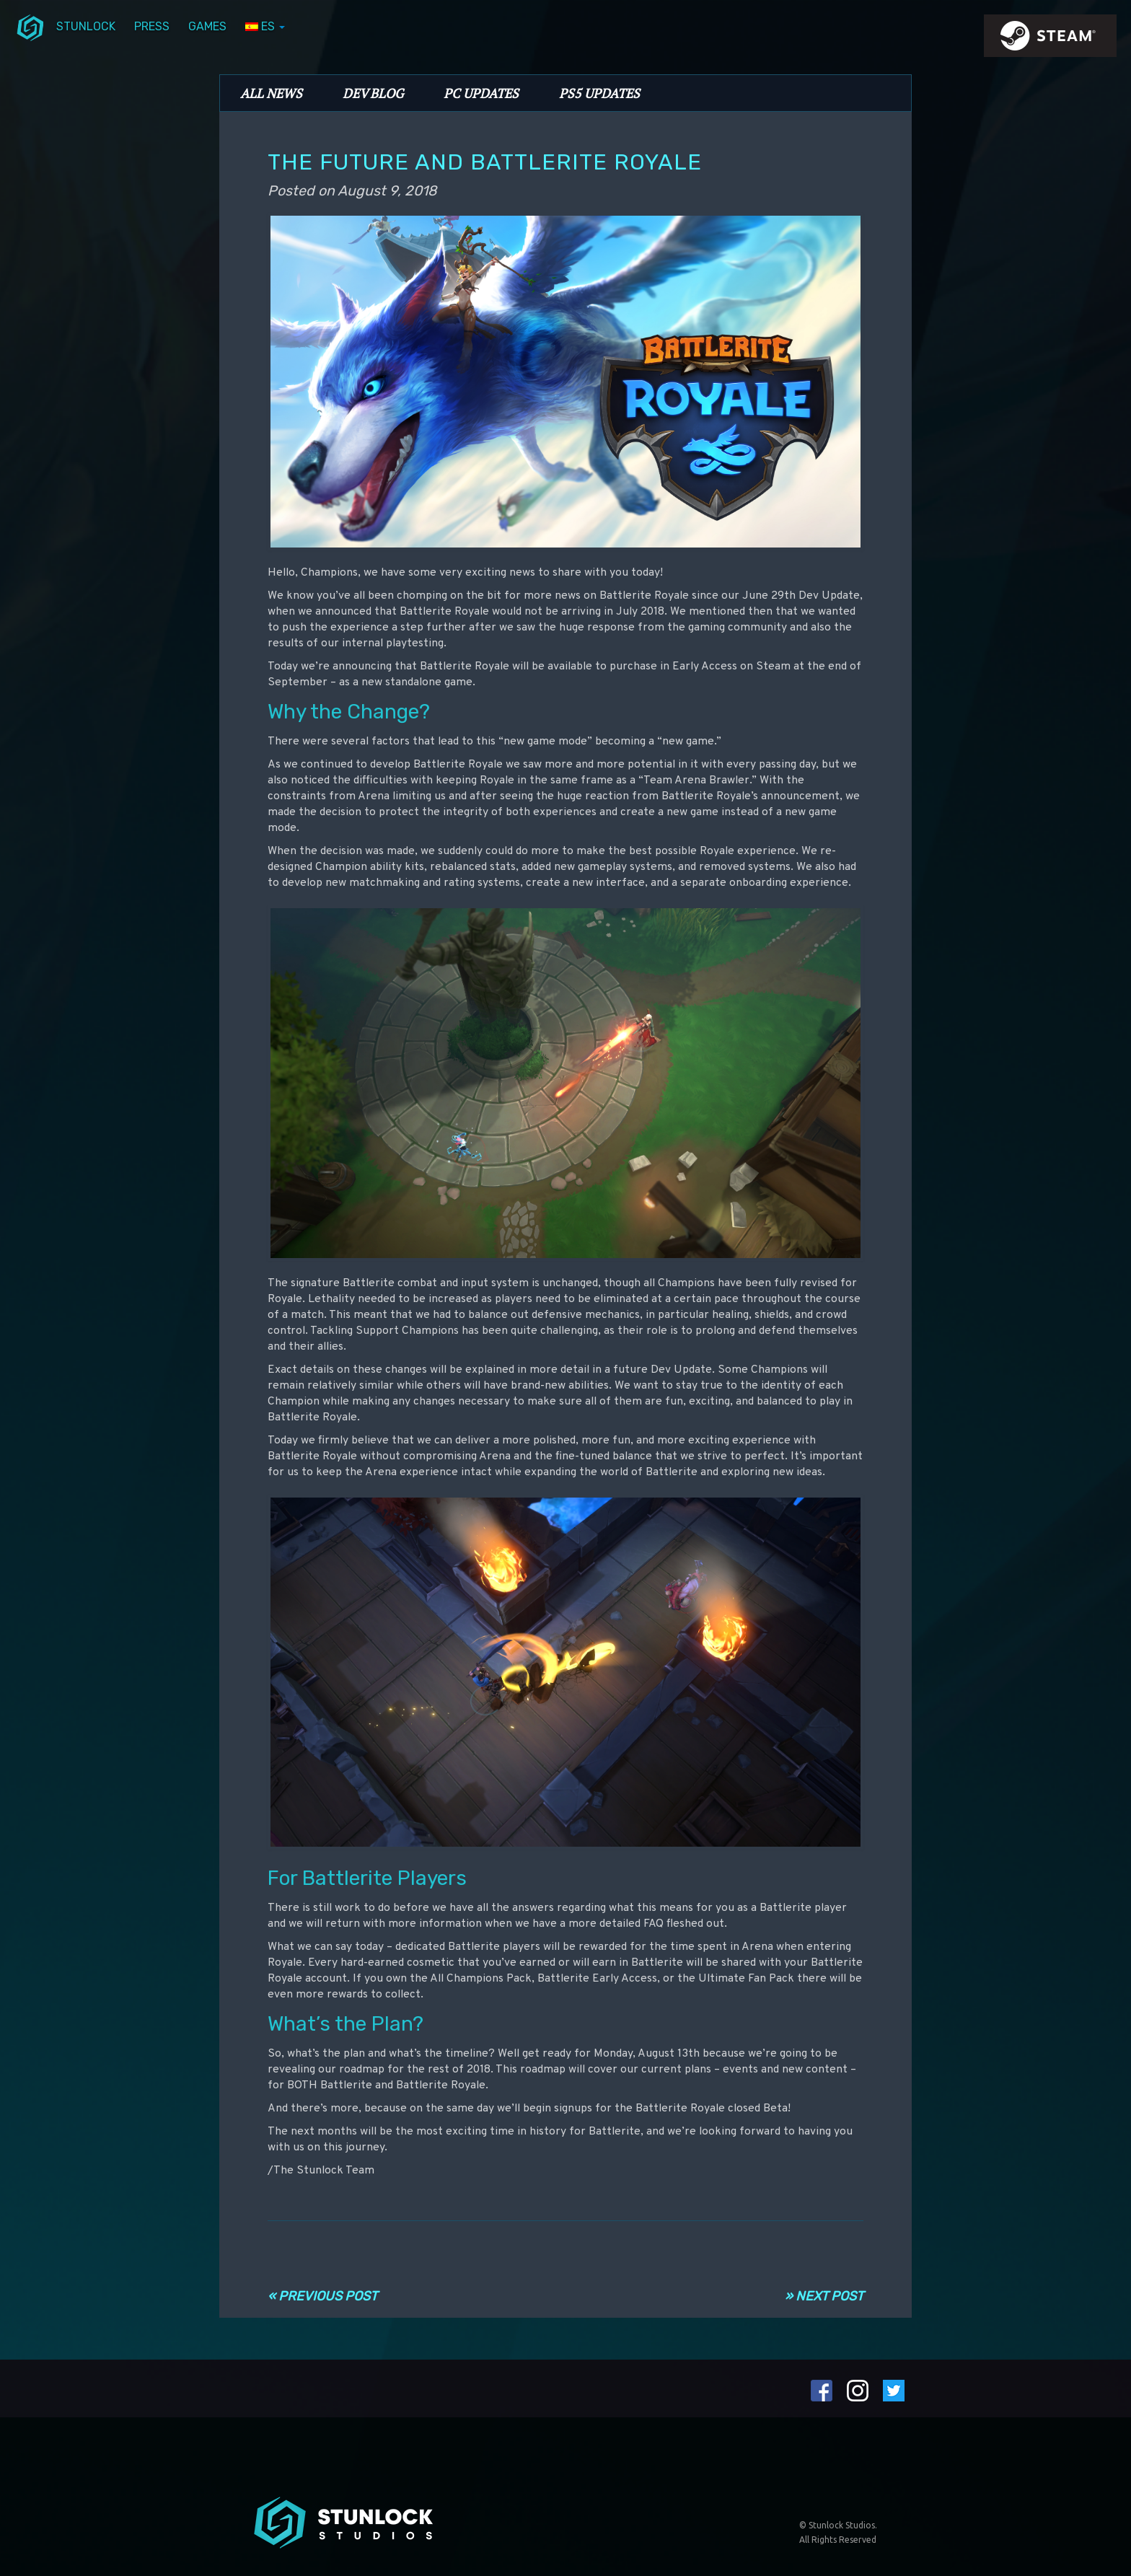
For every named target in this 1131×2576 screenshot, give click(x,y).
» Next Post (824, 2296)
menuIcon (30, 27)
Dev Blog (373, 93)
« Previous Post (322, 2296)
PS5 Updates (599, 93)
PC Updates (481, 93)
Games (207, 26)
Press (152, 26)
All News (271, 93)
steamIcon (1049, 39)
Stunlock (85, 26)
